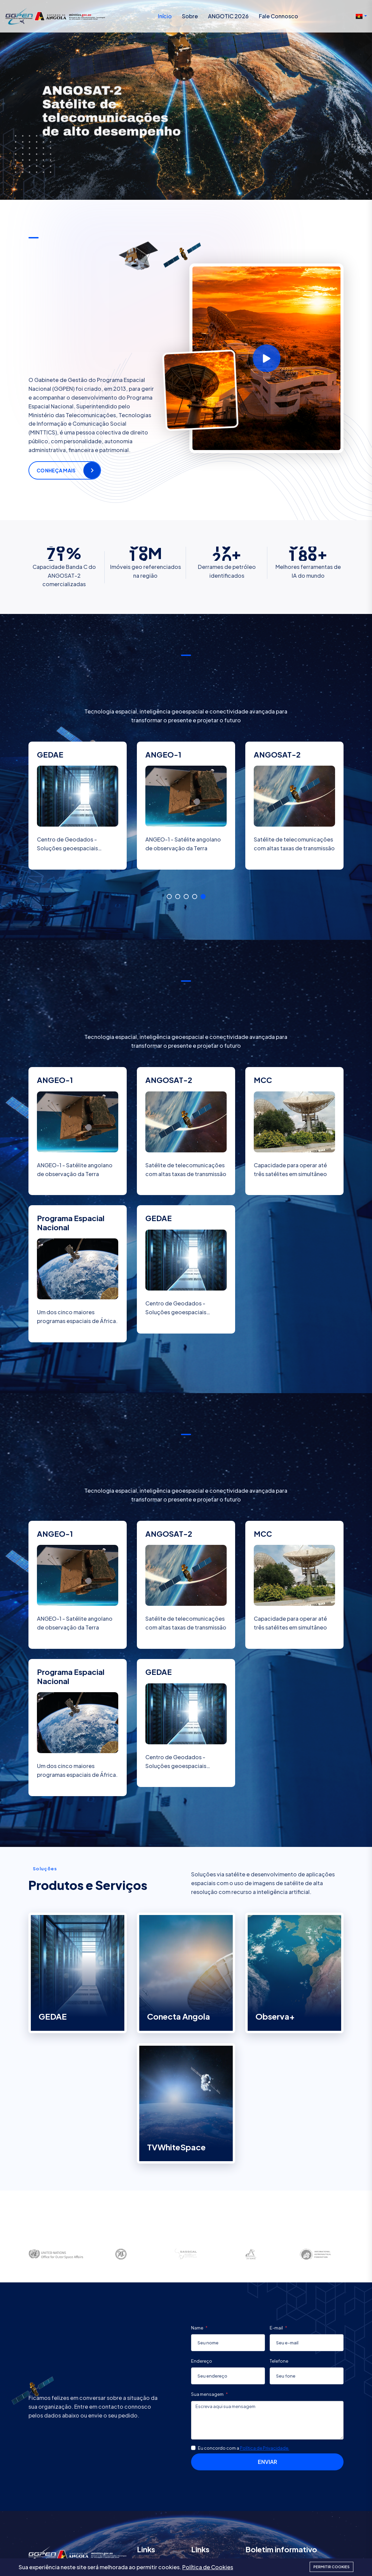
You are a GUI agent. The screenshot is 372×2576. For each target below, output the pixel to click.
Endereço (201, 2361)
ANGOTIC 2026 (228, 16)
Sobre (190, 16)
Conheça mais (56, 470)
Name (197, 2327)
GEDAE (53, 2016)
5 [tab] (203, 896)
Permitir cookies (331, 2566)
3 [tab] (186, 896)
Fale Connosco (278, 16)
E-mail (277, 2327)
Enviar (267, 2461)
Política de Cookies (207, 2567)
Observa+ (275, 2016)
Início (165, 16)
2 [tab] (177, 896)
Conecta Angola (178, 2016)
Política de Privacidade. (264, 2448)
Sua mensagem (207, 2394)
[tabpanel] (77, 815)
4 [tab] (194, 896)
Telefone (279, 2361)
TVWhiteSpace (176, 2147)
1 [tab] (169, 896)
